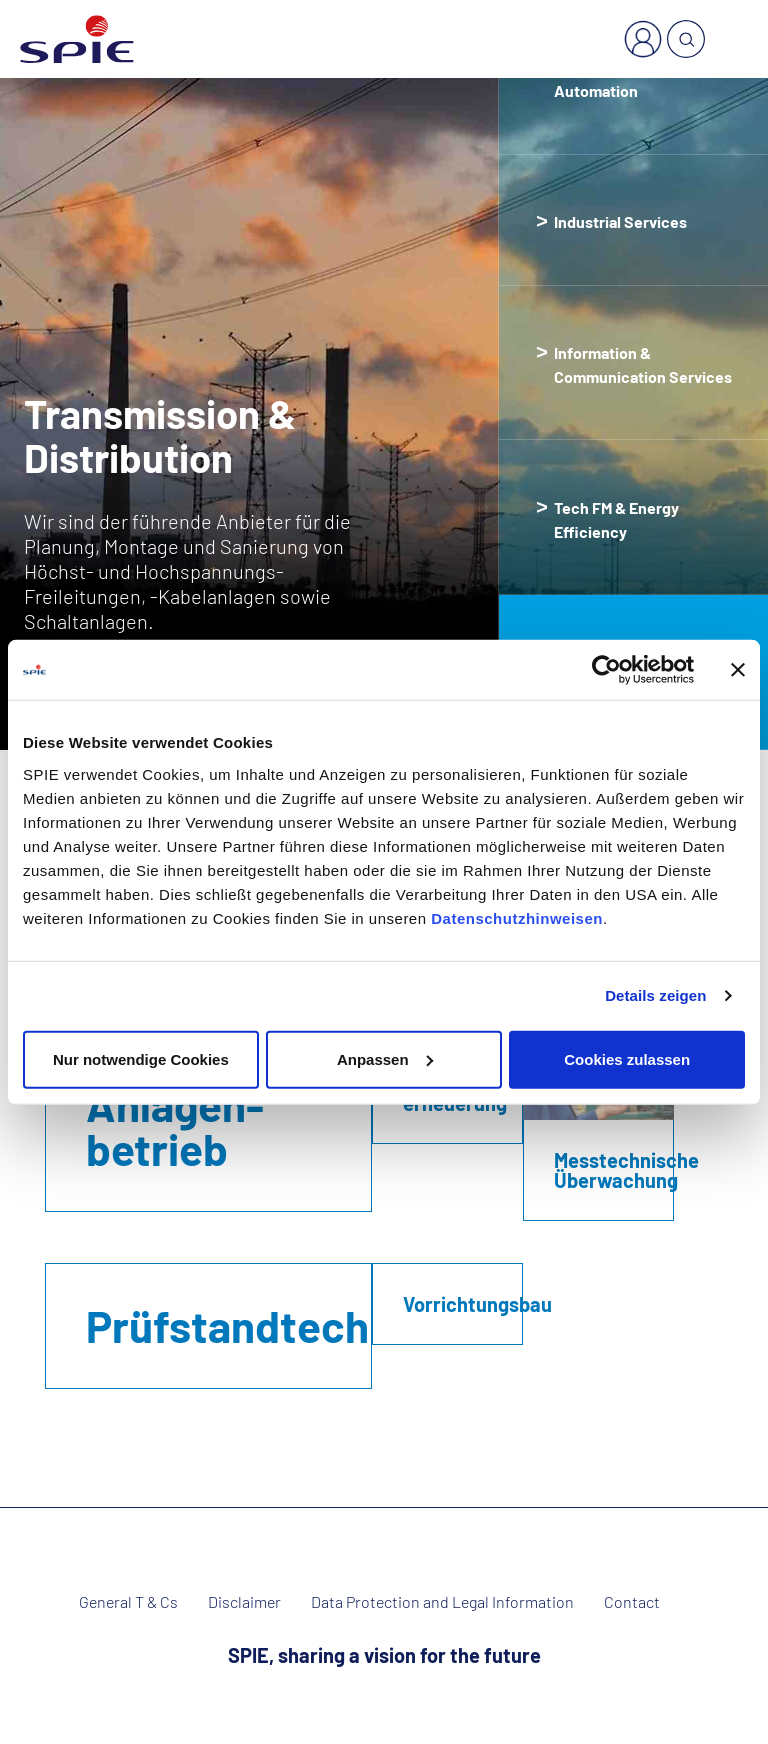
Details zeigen (655, 995)
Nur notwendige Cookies (141, 1058)
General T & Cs (128, 1602)
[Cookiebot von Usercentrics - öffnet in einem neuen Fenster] (606, 670)
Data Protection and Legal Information (442, 1602)
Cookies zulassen (627, 1058)
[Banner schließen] (738, 670)
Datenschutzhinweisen (517, 917)
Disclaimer (244, 1602)
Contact (632, 1602)
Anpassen (385, 1058)
